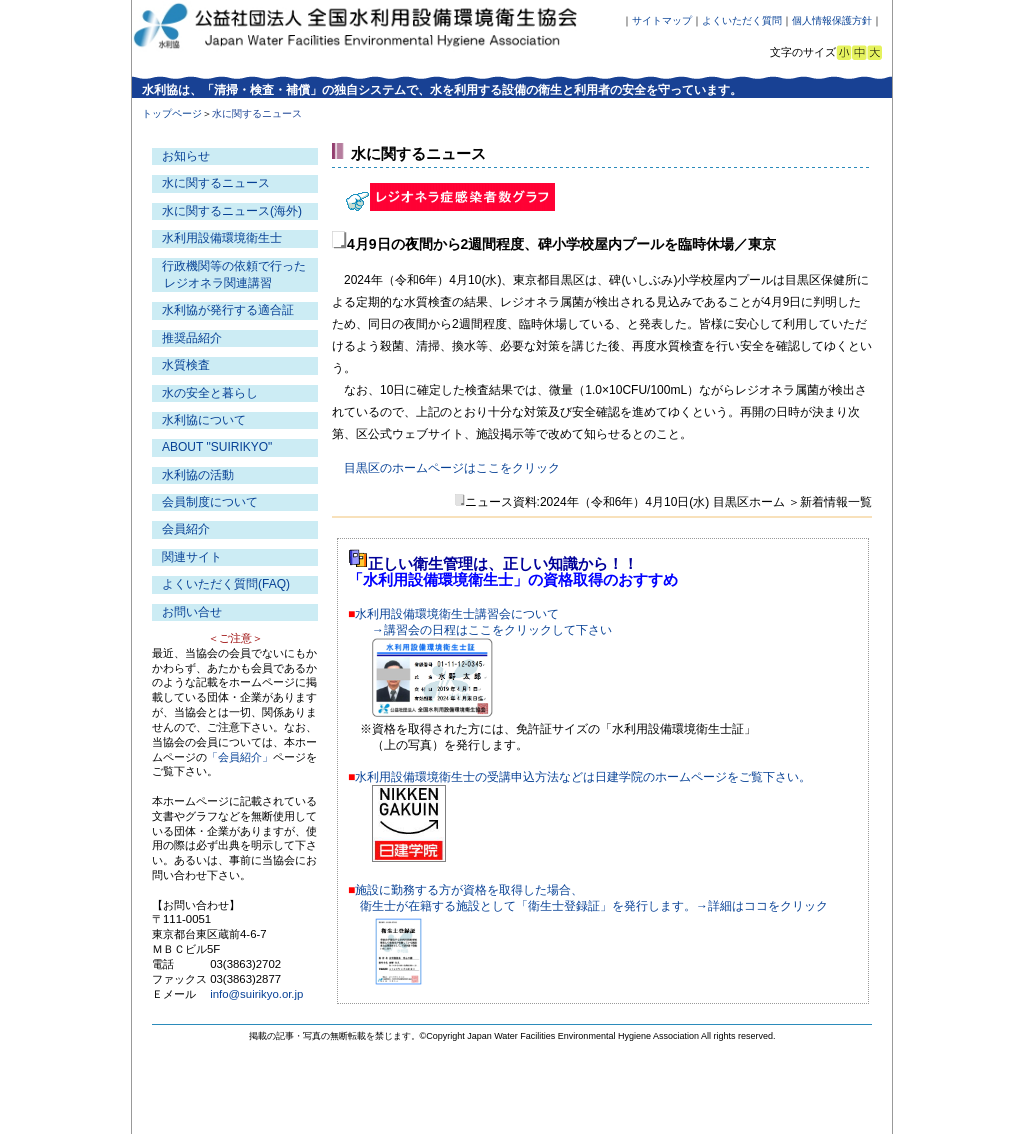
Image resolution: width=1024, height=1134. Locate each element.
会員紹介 (186, 529)
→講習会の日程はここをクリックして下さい (492, 630)
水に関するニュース (216, 183)
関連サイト (192, 557)
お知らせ (186, 156)
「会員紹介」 (240, 757)
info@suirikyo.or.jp (256, 994)
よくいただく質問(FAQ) (226, 584)
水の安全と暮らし (210, 393)
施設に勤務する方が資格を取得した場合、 (469, 890)
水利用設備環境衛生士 (222, 238)
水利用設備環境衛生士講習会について (457, 614)
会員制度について (210, 502)
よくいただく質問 (742, 20)
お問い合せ (192, 612)
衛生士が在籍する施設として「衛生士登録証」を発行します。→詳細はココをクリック (594, 906)
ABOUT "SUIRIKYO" (217, 447)
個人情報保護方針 (832, 20)
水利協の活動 (198, 475)
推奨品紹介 (192, 338)
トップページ (172, 113)
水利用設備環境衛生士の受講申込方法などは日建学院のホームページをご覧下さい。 (583, 777)
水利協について (204, 420)
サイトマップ (662, 20)
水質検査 (186, 365)
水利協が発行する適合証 (228, 310)
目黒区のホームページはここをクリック (452, 468)
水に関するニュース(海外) (232, 211)
